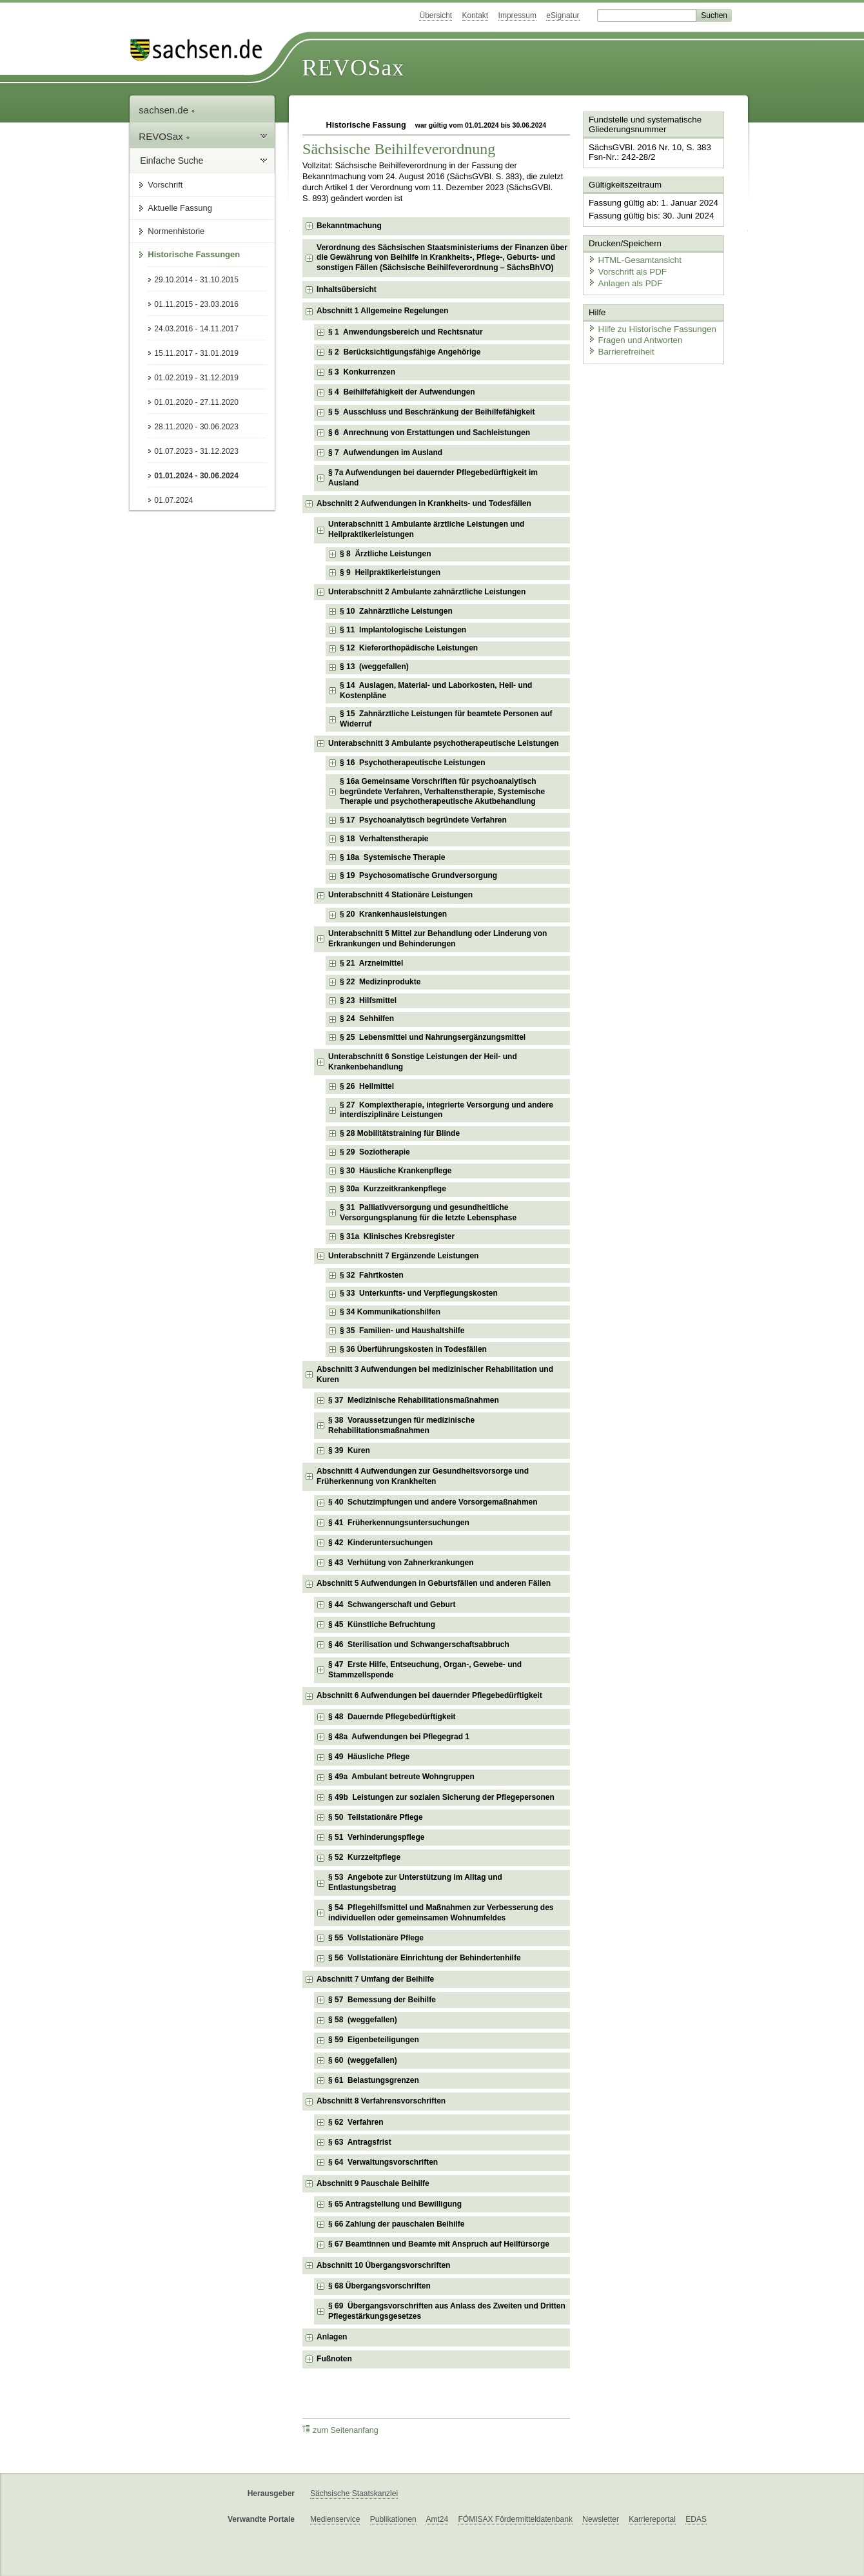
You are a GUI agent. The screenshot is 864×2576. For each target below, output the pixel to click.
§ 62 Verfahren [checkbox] (355, 2122)
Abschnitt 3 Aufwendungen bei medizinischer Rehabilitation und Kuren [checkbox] (435, 1374)
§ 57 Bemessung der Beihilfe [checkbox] (382, 1999)
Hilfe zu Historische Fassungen (649, 325)
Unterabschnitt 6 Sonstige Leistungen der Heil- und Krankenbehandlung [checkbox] (422, 1061)
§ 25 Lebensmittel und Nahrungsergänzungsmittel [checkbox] (432, 1037)
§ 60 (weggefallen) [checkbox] (362, 2060)
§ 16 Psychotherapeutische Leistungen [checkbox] (412, 762)
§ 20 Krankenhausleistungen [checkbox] (393, 914)
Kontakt (475, 15)
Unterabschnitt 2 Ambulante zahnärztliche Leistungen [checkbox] (426, 591)
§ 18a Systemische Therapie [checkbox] (392, 857)
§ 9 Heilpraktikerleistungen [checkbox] (390, 572)
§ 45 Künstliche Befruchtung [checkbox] (381, 1624)
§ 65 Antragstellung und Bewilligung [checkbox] (395, 2204)
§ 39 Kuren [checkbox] (349, 1450)
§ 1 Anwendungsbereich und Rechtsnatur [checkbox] (405, 332)
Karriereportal (652, 2519)
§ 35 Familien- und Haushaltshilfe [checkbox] (402, 1330)
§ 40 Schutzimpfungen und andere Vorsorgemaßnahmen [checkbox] (433, 1502)
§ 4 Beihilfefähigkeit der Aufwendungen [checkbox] (401, 391)
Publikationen (393, 2519)
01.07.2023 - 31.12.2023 (196, 451)
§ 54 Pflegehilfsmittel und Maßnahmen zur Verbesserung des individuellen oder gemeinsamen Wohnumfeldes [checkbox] (440, 1912)
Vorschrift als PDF (625, 269)
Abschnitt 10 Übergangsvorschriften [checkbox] (383, 2265)
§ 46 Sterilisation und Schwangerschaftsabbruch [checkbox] (418, 1644)
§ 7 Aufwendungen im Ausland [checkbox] (385, 452)
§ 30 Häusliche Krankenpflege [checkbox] (395, 1170)
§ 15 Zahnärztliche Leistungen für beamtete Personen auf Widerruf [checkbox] (446, 718)
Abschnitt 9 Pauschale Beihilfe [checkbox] (373, 2183)
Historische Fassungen (194, 254)
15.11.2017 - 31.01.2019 (196, 353)
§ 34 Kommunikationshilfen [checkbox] (390, 1311)
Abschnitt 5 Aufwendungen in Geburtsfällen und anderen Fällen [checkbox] (434, 1583)
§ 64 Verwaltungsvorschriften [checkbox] (383, 2162)
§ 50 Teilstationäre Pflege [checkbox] (375, 1817)
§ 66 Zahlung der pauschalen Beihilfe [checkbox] (396, 2224)
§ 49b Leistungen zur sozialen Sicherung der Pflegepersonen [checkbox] (441, 1797)
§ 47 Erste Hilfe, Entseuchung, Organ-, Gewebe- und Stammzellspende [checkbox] (425, 1669)
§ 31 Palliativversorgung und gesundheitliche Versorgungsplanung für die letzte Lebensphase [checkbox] (428, 1212)
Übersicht (435, 15)
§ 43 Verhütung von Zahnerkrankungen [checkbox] (400, 1562)
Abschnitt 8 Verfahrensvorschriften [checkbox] (381, 2100)
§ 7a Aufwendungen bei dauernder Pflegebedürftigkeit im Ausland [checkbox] (433, 477)
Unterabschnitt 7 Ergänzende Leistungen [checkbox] (403, 1255)
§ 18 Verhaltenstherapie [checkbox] (384, 838)
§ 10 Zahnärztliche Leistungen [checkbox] (396, 611)
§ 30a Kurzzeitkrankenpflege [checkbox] (393, 1188)
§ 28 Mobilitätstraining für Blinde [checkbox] (400, 1133)
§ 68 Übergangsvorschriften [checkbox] (379, 2285)
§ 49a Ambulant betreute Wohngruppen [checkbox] (401, 1776)
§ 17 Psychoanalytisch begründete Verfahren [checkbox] (423, 820)
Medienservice (335, 2519)
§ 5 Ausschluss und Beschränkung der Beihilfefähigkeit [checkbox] (431, 411)
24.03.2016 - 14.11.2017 (196, 328)
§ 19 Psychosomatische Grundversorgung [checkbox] (418, 875)
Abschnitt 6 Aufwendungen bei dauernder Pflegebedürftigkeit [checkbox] (429, 1695)
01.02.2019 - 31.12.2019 (196, 377)
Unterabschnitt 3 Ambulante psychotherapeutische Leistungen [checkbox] (443, 743)
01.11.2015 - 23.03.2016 (196, 304)
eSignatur (562, 15)
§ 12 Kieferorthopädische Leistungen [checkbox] (409, 647)
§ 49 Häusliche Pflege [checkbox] (368, 1756)
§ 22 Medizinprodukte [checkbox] (380, 981)
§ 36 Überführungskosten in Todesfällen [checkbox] (413, 1349)
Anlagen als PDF (623, 281)
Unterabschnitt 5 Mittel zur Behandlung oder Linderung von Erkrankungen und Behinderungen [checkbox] (437, 938)
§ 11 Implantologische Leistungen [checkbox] (403, 629)
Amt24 (437, 2519)
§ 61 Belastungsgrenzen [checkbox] (373, 2080)
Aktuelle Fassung (180, 208)
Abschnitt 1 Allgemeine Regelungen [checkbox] (382, 310)
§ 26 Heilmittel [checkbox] (367, 1086)
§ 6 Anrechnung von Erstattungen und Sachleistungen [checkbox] (429, 432)
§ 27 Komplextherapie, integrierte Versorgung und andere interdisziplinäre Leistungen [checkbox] (446, 1110)
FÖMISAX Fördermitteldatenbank (515, 2519)
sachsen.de (167, 109)
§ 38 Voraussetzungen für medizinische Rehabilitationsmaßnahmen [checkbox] (401, 1425)
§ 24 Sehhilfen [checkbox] (367, 1018)
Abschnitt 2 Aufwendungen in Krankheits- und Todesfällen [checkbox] (424, 503)
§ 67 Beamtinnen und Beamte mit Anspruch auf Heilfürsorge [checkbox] (438, 2244)
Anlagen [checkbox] (332, 2336)
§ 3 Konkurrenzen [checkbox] (361, 371)
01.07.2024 (173, 500)
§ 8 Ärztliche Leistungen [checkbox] (385, 553)
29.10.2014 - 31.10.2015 (196, 279)
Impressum (517, 15)
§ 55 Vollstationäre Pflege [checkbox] (376, 1937)
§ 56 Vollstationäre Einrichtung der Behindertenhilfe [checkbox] (424, 1957)
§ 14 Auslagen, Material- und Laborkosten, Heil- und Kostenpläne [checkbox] (436, 690)
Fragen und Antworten (633, 337)
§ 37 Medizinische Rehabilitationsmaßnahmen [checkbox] (413, 1400)
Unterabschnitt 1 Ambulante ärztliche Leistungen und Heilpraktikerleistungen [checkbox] (426, 529)
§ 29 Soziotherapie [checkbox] (375, 1151)
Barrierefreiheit (619, 348)
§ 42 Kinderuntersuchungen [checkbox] (380, 1542)
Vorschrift (165, 185)
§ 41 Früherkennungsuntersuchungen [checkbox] (398, 1522)
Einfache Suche (171, 160)
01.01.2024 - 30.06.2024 (196, 475)
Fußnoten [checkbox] (334, 2358)
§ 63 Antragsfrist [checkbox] (359, 2142)
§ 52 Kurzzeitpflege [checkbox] (364, 1857)
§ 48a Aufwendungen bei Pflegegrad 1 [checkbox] (398, 1736)
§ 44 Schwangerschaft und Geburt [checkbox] (391, 1604)
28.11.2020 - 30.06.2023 (196, 426)
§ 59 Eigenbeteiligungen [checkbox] (373, 2039)
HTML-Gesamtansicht (632, 258)
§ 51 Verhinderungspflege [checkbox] (376, 1837)
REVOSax (353, 68)
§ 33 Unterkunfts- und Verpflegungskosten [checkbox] (419, 1293)
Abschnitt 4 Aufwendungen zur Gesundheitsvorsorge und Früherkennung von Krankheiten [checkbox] (423, 1476)
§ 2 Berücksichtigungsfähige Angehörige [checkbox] (404, 351)
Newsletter (600, 2519)
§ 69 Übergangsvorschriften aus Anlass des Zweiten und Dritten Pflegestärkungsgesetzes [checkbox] (446, 2311)
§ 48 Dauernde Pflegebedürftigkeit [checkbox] (391, 1716)
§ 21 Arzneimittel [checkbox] (371, 963)
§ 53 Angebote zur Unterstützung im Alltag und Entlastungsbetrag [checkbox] (415, 1882)
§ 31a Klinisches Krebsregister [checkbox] (397, 1236)
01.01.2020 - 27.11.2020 (196, 402)
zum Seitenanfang (340, 2430)
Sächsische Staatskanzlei (354, 2493)
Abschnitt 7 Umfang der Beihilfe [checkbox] (375, 1979)
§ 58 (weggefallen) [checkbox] (362, 2019)
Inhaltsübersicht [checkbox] (347, 289)
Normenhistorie (176, 231)
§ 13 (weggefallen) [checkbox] (374, 666)
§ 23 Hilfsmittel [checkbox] (368, 1000)
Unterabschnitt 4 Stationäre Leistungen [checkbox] (400, 894)
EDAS (696, 2519)
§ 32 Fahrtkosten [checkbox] (372, 1275)
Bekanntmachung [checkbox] (349, 225)
